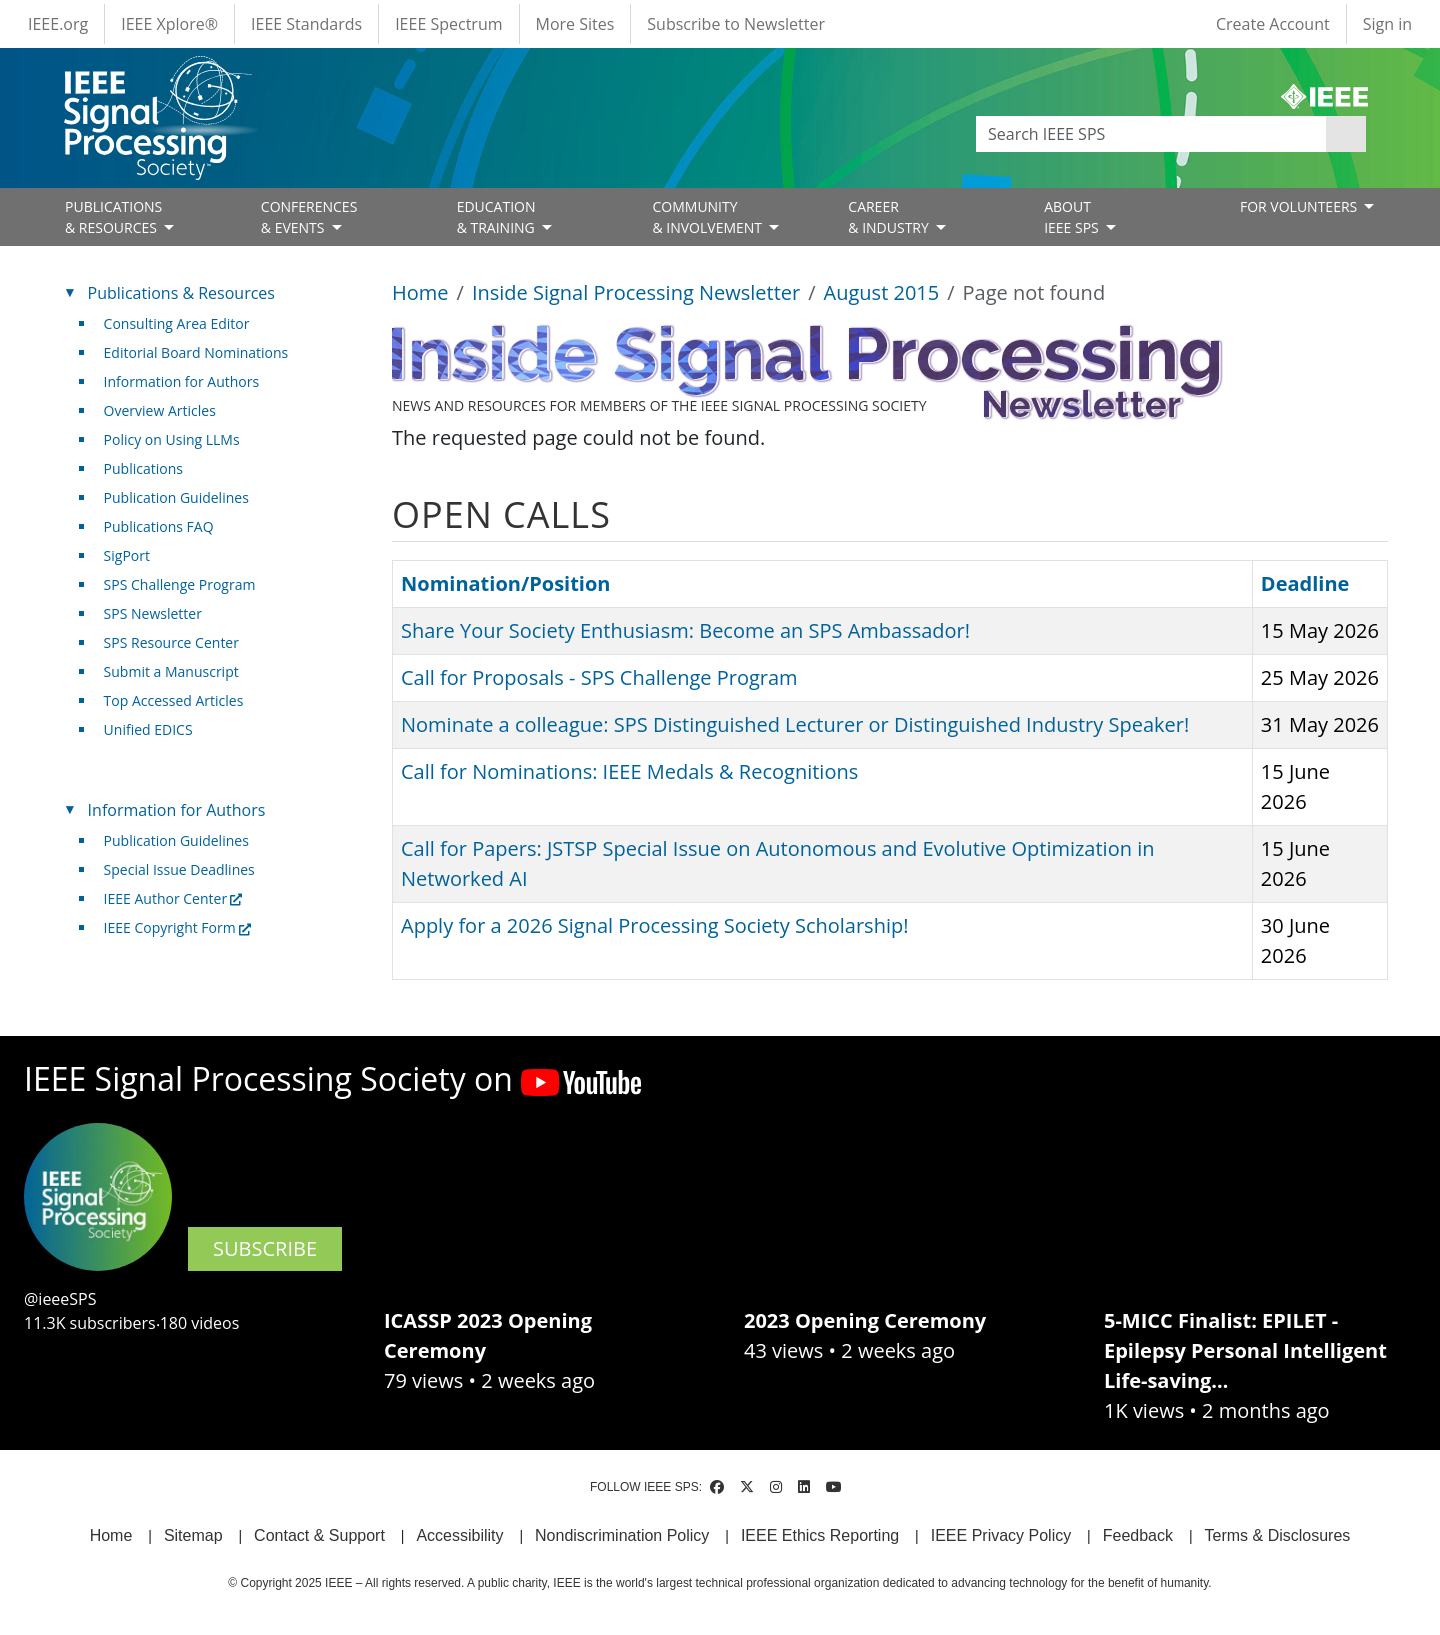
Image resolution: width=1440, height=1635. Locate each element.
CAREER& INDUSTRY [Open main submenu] (890, 217)
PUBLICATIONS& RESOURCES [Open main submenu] (113, 217)
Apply (1346, 134)
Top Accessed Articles (174, 700)
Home (420, 292)
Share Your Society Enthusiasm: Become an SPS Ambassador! (685, 630)
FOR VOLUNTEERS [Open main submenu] (1300, 206)
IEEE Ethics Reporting (820, 1535)
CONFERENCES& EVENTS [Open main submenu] (309, 217)
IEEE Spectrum (448, 24)
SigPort (127, 555)
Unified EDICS (148, 729)
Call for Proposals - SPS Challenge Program (599, 677)
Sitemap (193, 1535)
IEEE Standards (306, 24)
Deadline (1305, 583)
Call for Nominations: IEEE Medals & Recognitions (629, 771)
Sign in (1387, 24)
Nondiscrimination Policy (622, 1535)
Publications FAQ (159, 526)
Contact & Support (319, 1535)
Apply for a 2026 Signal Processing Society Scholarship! (654, 925)
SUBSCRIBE (265, 1248)
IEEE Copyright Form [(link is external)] (177, 927)
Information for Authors (182, 381)
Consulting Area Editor (177, 323)
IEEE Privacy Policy (1001, 1535)
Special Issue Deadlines (179, 869)
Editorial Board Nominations (196, 352)
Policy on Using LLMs (172, 439)
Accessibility (459, 1535)
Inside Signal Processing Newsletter (636, 292)
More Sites (575, 24)
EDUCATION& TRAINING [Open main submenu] (498, 217)
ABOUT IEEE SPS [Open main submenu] (1073, 217)
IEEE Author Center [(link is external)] (173, 898)
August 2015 (882, 292)
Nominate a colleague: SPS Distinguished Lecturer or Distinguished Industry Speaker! (795, 724)
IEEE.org (58, 24)
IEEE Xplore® (169, 24)
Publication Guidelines (176, 497)
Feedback (1138, 1535)
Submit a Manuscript (171, 671)
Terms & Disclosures (1278, 1535)
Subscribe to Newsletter (736, 24)
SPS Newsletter (153, 613)
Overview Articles (160, 410)
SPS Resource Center (171, 642)
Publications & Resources (181, 293)
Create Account (1273, 24)
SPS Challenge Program (180, 584)
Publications (143, 468)
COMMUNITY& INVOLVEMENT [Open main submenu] (708, 217)
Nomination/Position (505, 583)
